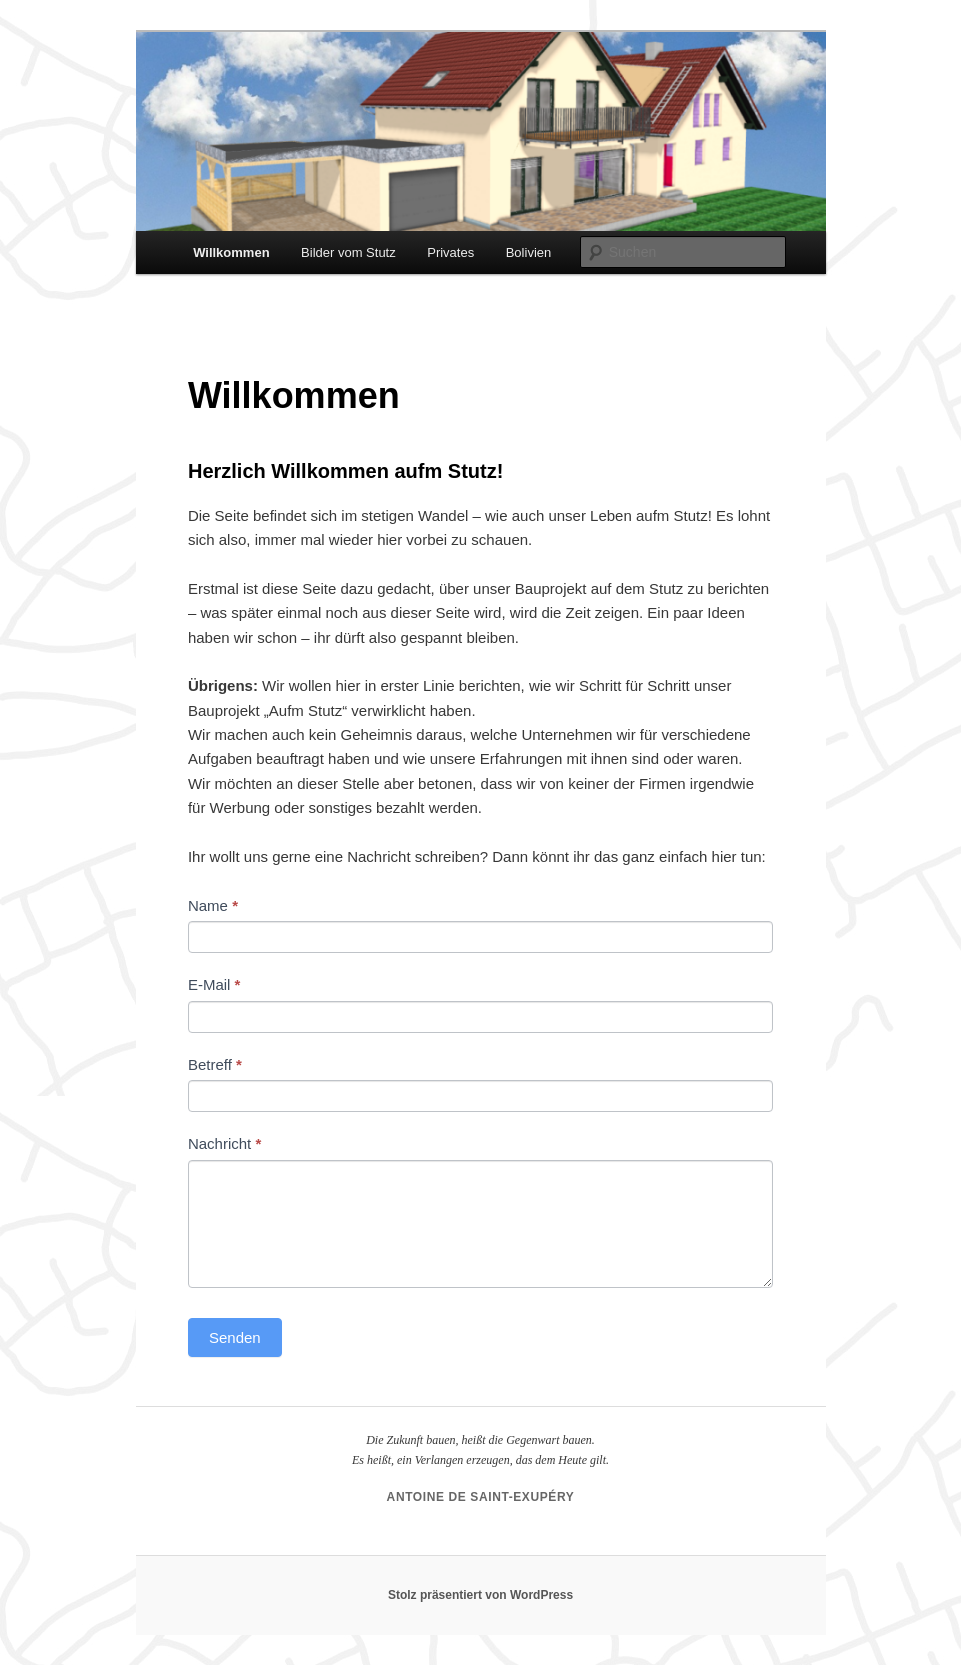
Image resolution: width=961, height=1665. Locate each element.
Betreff (215, 1064)
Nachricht (224, 1143)
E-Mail (214, 984)
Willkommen (231, 252)
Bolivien (529, 252)
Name (213, 905)
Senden (235, 1337)
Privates (450, 252)
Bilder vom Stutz (348, 252)
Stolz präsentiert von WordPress (480, 1595)
